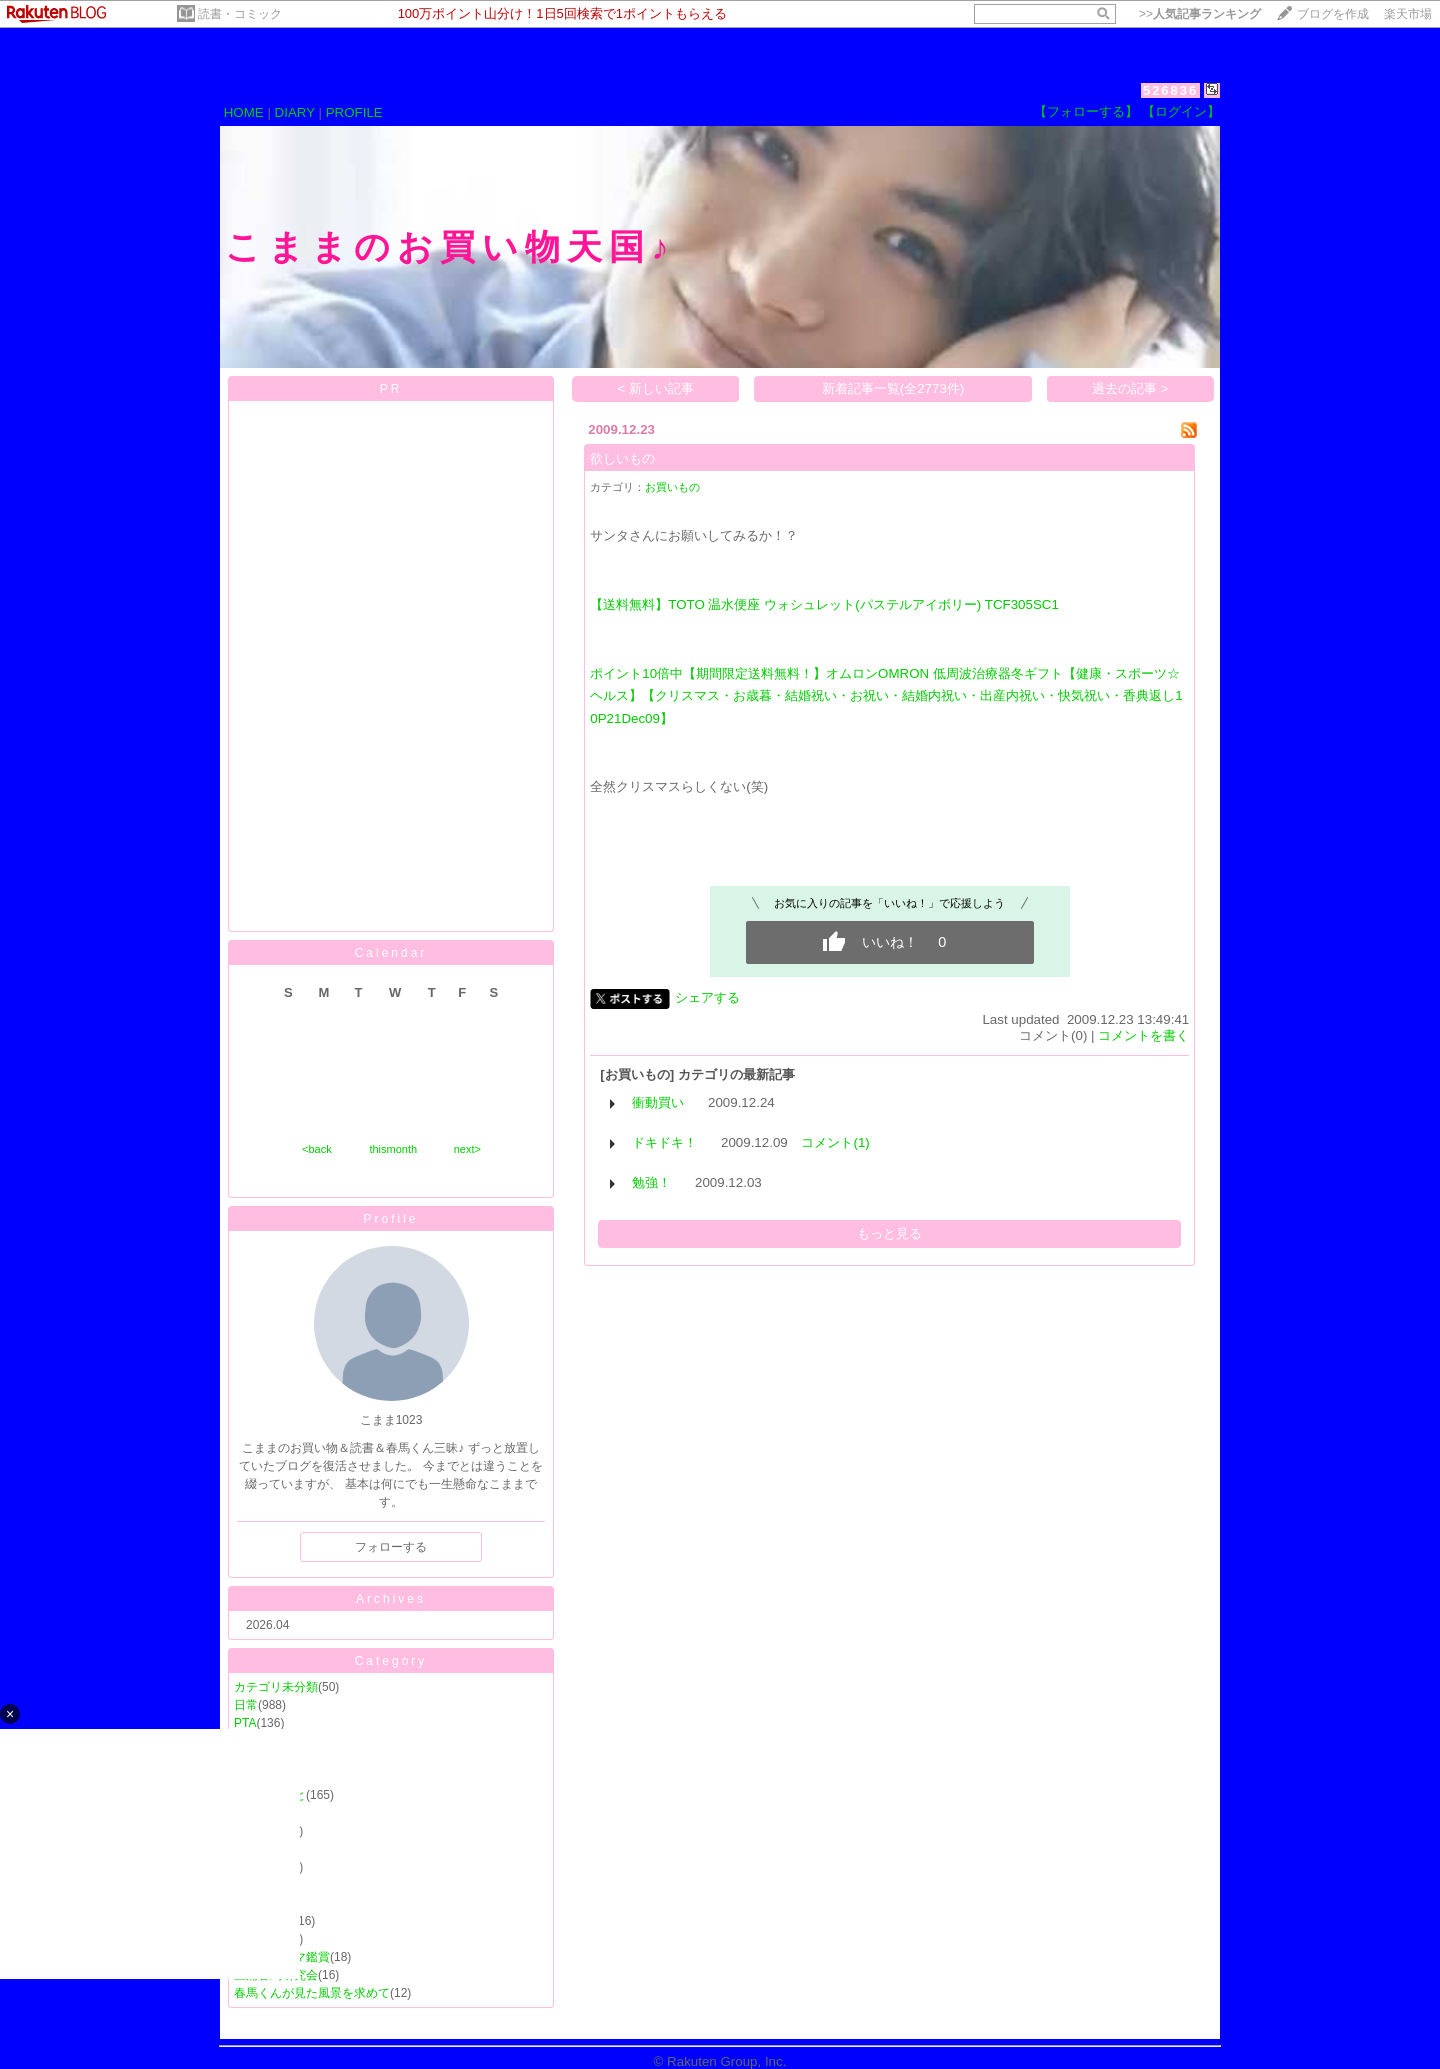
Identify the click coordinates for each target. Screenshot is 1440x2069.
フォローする (391, 1547)
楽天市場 (1408, 14)
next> (467, 1149)
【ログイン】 (1181, 111)
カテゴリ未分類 (276, 1687)
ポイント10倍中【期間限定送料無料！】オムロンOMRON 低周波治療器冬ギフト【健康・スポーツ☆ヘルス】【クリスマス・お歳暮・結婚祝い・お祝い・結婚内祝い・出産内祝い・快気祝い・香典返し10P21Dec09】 (886, 696)
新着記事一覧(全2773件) (893, 388)
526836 (1170, 90)
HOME (244, 112)
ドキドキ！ (664, 1142)
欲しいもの (622, 458)
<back (317, 1149)
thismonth (393, 1149)
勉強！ (651, 1182)
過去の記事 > (1130, 388)
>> (1200, 14)
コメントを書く (1143, 1035)
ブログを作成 (1333, 14)
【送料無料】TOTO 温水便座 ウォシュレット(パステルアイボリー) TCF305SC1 (824, 604)
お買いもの (672, 487)
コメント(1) (835, 1142)
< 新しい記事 (656, 388)
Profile (390, 1219)
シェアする (707, 997)
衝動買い (658, 1102)
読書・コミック (240, 14)
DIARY (295, 112)
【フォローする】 (1086, 111)
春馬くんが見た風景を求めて (312, 1993)
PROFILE (354, 112)
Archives (391, 1599)
